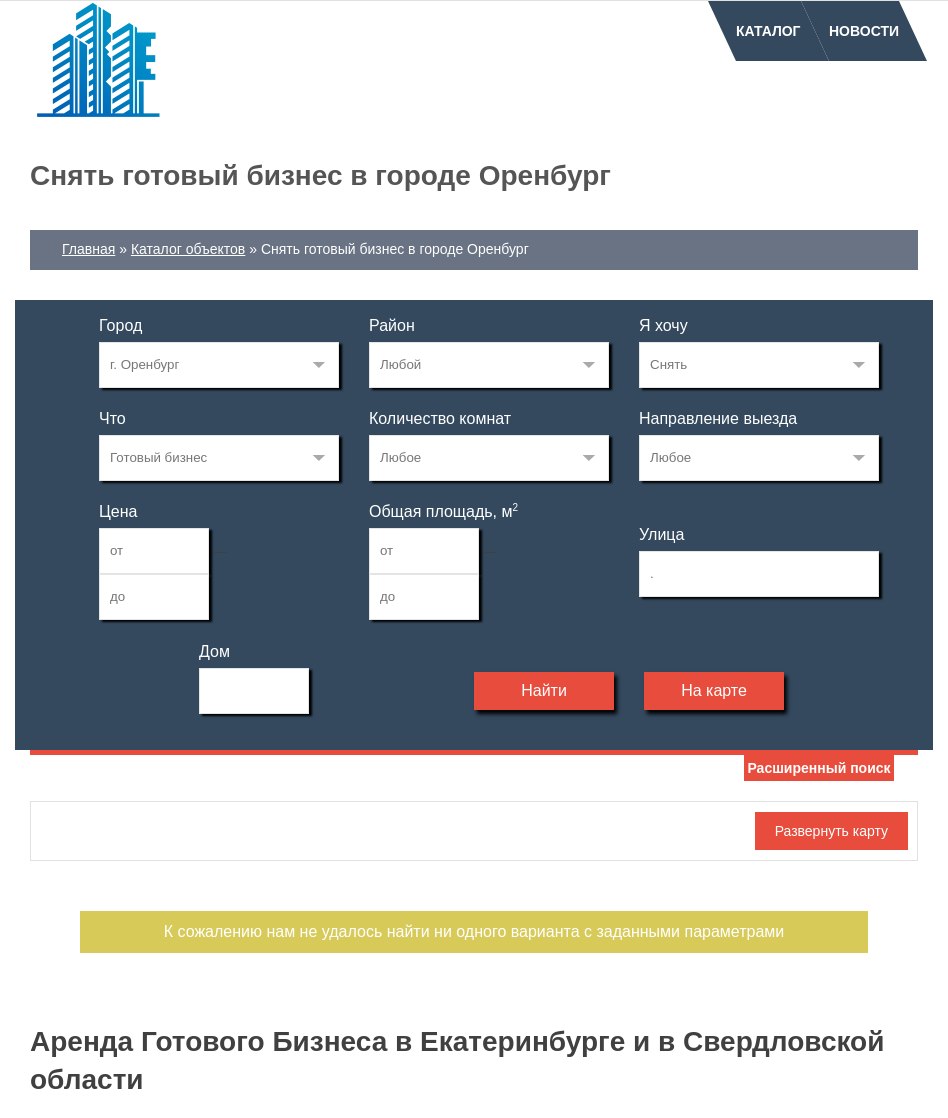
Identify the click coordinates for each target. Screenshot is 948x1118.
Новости (864, 31)
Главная (88, 249)
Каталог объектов (188, 249)
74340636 (219, 365)
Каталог (768, 31)
